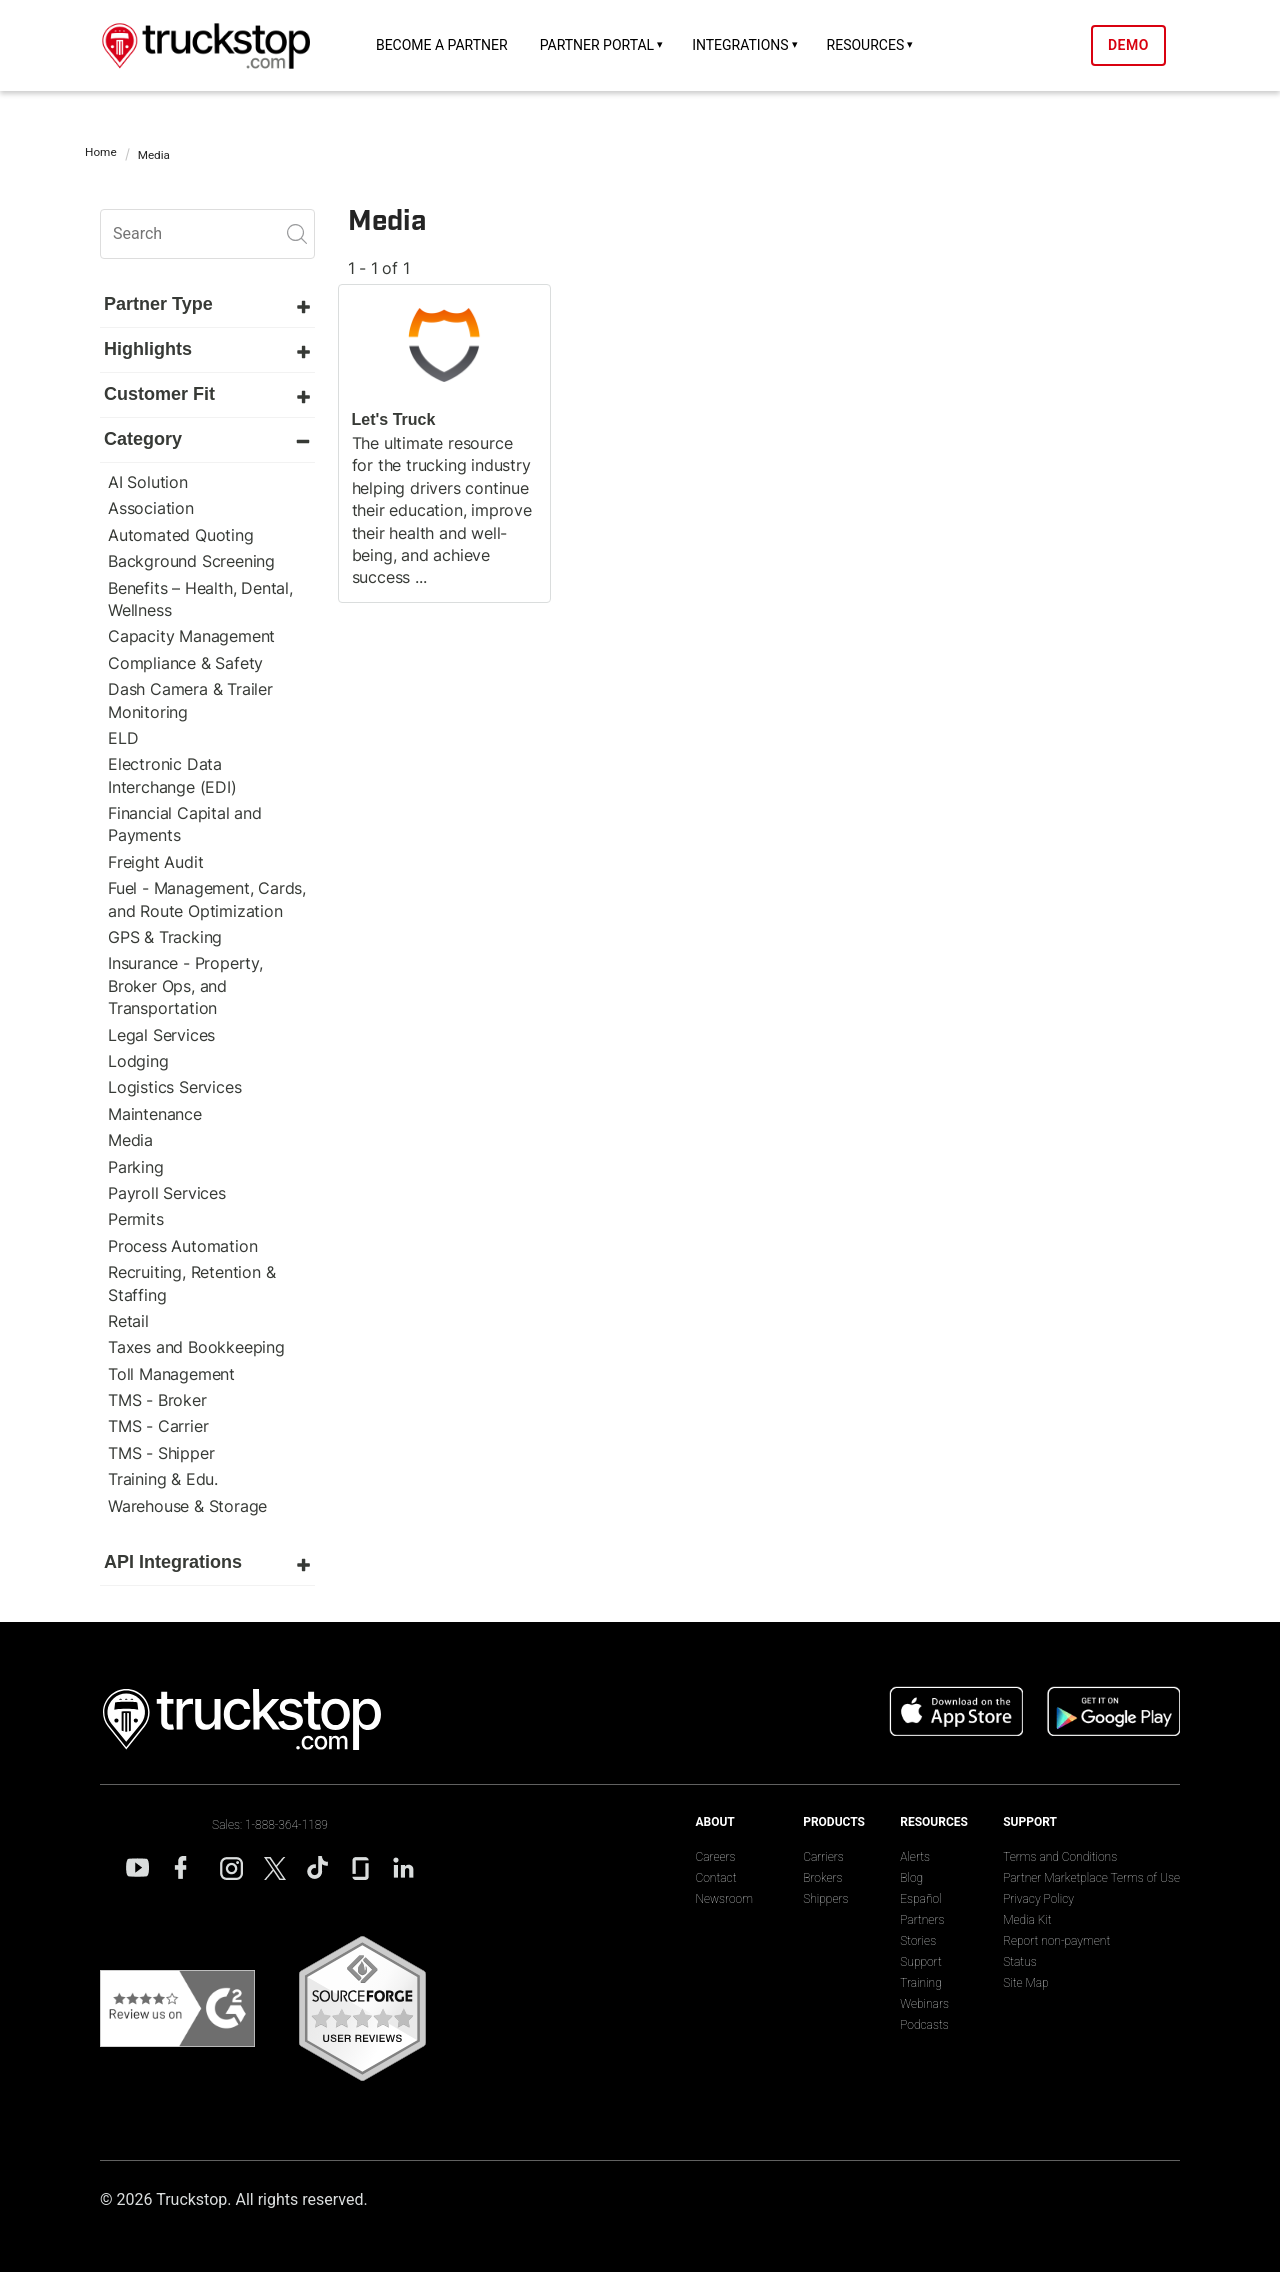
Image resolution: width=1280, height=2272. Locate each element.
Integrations (740, 45)
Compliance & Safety (185, 663)
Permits (136, 1219)
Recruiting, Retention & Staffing (191, 1283)
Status (1020, 1962)
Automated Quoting (181, 535)
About (714, 1822)
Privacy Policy (1038, 1899)
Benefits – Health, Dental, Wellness (200, 599)
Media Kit (1027, 1920)
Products (834, 1822)
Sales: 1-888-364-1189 (270, 1825)
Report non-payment (1056, 1941)
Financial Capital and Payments (185, 824)
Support (921, 1962)
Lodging (138, 1061)
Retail (128, 1321)
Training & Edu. (163, 1479)
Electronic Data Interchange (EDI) (172, 775)
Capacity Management (191, 636)
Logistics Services (174, 1087)
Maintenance (155, 1114)
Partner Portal (597, 45)
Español (920, 1899)
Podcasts (924, 2025)
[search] (207, 234)
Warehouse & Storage (187, 1506)
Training (921, 1983)
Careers (715, 1857)
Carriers (823, 1857)
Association (151, 508)
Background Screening (191, 561)
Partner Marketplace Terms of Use (1091, 1878)
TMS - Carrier (158, 1426)
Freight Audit (155, 862)
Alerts (915, 1857)
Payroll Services (167, 1193)
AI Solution (148, 482)
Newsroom (723, 1899)
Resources (866, 45)
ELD (123, 738)
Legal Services (161, 1035)
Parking (136, 1167)
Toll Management (171, 1374)
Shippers (825, 1899)
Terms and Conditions (1060, 1857)
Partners (922, 1920)
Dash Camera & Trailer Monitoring (190, 700)
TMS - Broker (157, 1400)
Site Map (1025, 1983)
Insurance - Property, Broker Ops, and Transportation (185, 985)
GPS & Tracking (165, 937)
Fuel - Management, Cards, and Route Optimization (207, 899)
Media (130, 1140)
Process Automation (182, 1246)
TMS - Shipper (161, 1453)
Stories (918, 1941)
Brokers (822, 1878)
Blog (911, 1878)
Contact (715, 1878)
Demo (1128, 45)
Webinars (924, 2004)
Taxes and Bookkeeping (196, 1347)
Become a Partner (442, 45)
